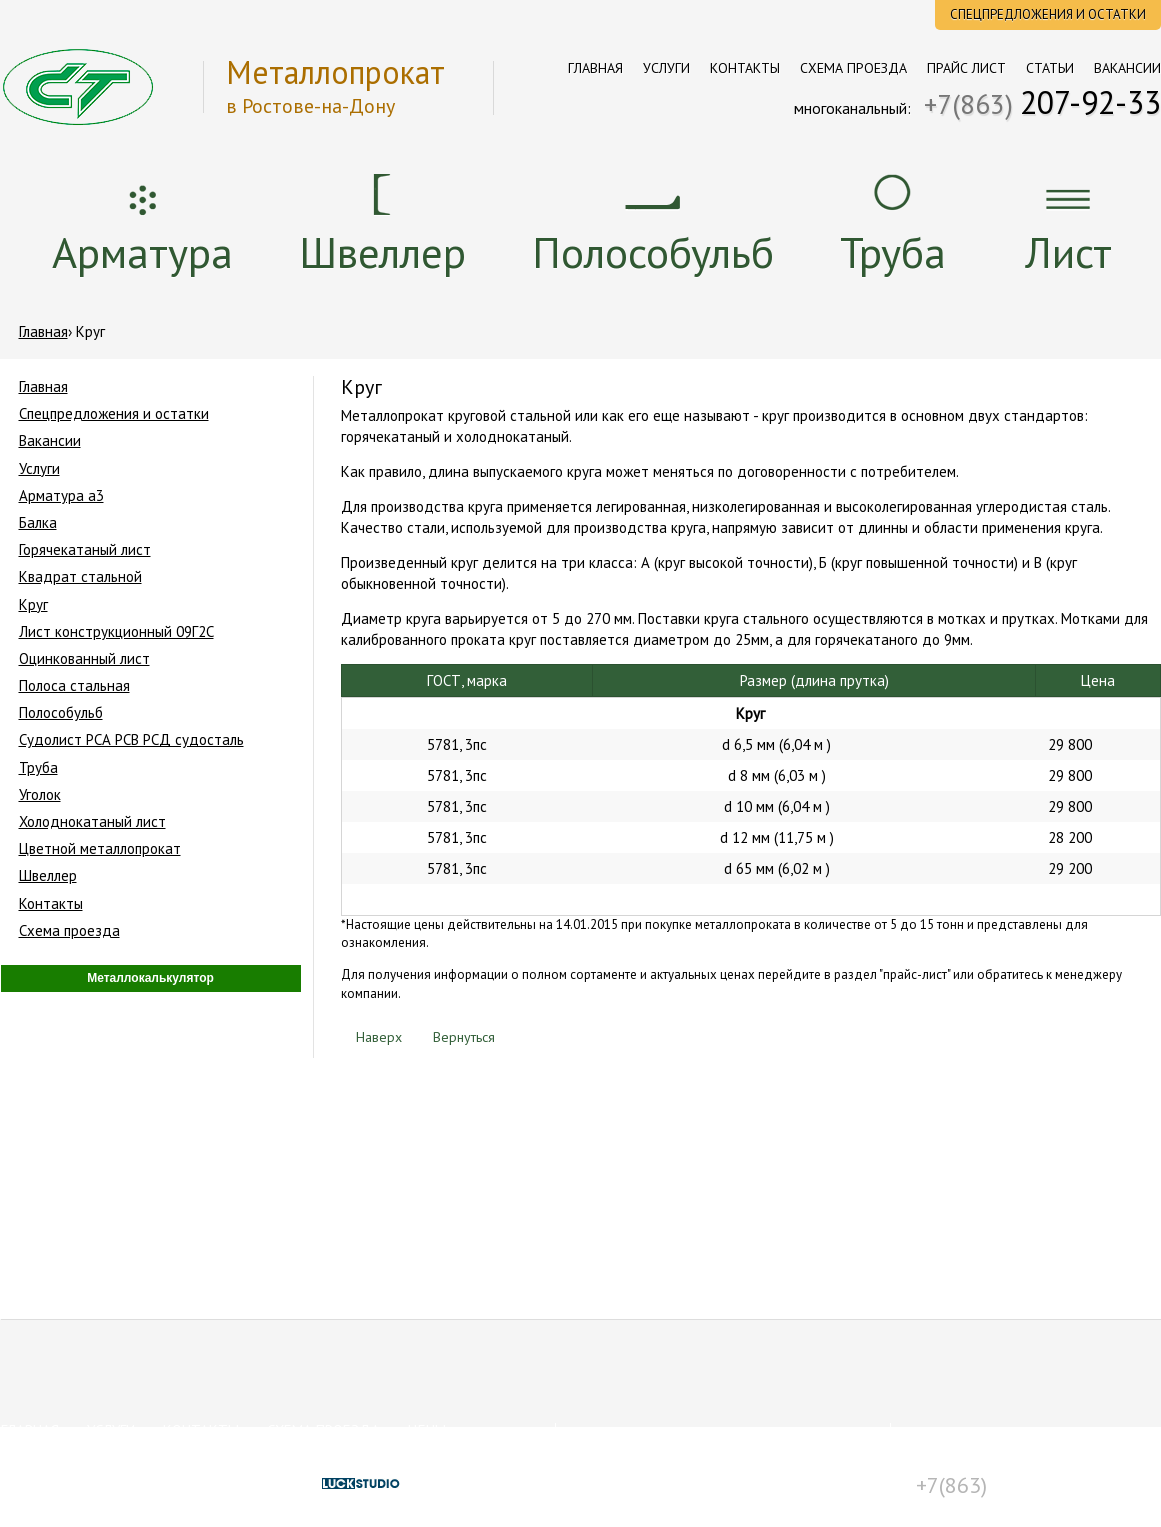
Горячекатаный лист (85, 549)
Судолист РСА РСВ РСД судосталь (131, 739)
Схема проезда (853, 68)
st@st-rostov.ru (997, 1456)
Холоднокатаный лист (92, 821)
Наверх (371, 1037)
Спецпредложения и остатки (1048, 14)
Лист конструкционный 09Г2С (116, 631)
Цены (427, 1430)
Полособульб (653, 252)
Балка (38, 522)
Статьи (1050, 68)
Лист (1068, 252)
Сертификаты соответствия (660, 1456)
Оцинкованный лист (84, 658)
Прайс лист (966, 68)
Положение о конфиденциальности (685, 1489)
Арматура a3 (61, 495)
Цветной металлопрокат (100, 848)
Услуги (666, 68)
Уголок (40, 794)
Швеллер (382, 252)
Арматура (142, 252)
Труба (893, 252)
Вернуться (456, 1037)
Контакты (745, 68)
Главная (595, 68)
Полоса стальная (74, 685)
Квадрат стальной (80, 576)
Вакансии (1127, 68)
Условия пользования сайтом (667, 1473)
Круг (33, 604)
